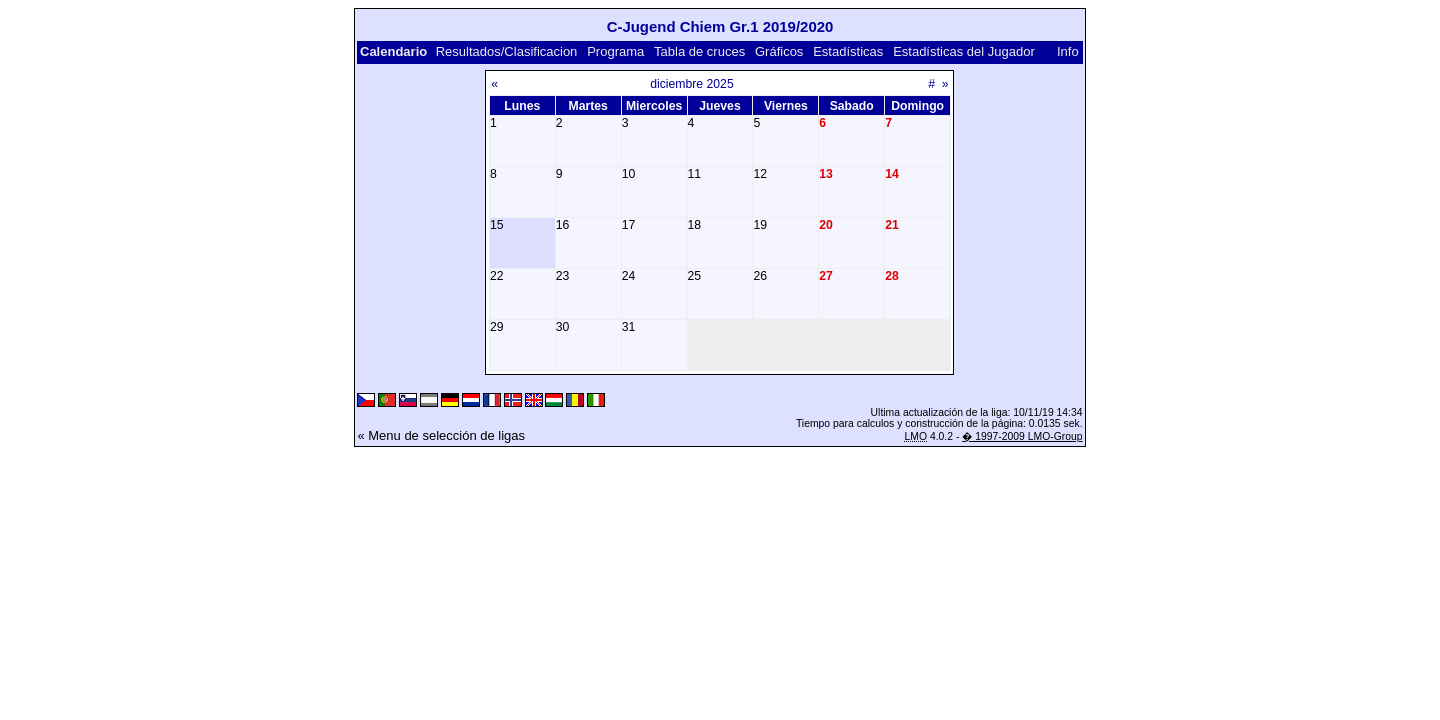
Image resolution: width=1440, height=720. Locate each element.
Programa (615, 51)
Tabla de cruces (699, 51)
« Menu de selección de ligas (441, 435)
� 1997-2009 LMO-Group (1022, 436)
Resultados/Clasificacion (507, 51)
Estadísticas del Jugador (964, 51)
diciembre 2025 (692, 84)
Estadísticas (848, 51)
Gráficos (779, 51)
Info (1068, 51)
